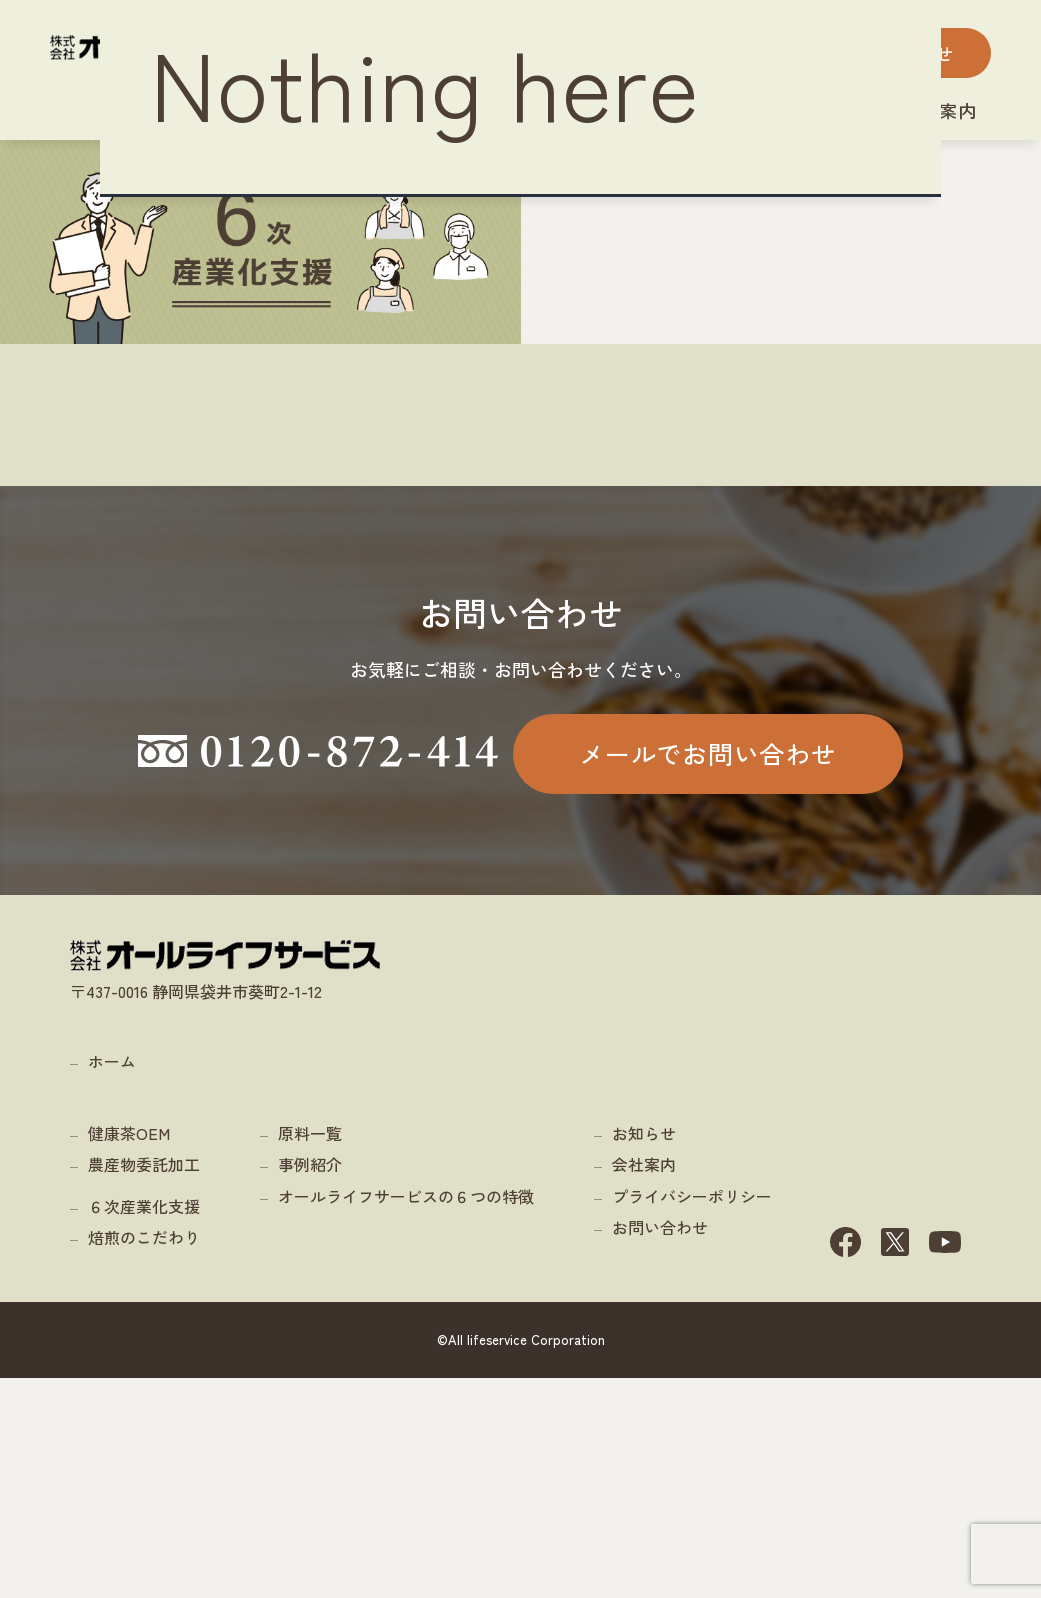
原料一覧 (310, 1372)
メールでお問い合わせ (708, 903)
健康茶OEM (129, 1372)
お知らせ (644, 1372)
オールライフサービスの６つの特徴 (406, 1435)
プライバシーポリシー (692, 1435)
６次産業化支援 (144, 1445)
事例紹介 (310, 1404)
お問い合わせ (660, 1467)
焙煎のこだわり (144, 1477)
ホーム (112, 1300)
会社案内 (644, 1404)
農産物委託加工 (144, 1404)
